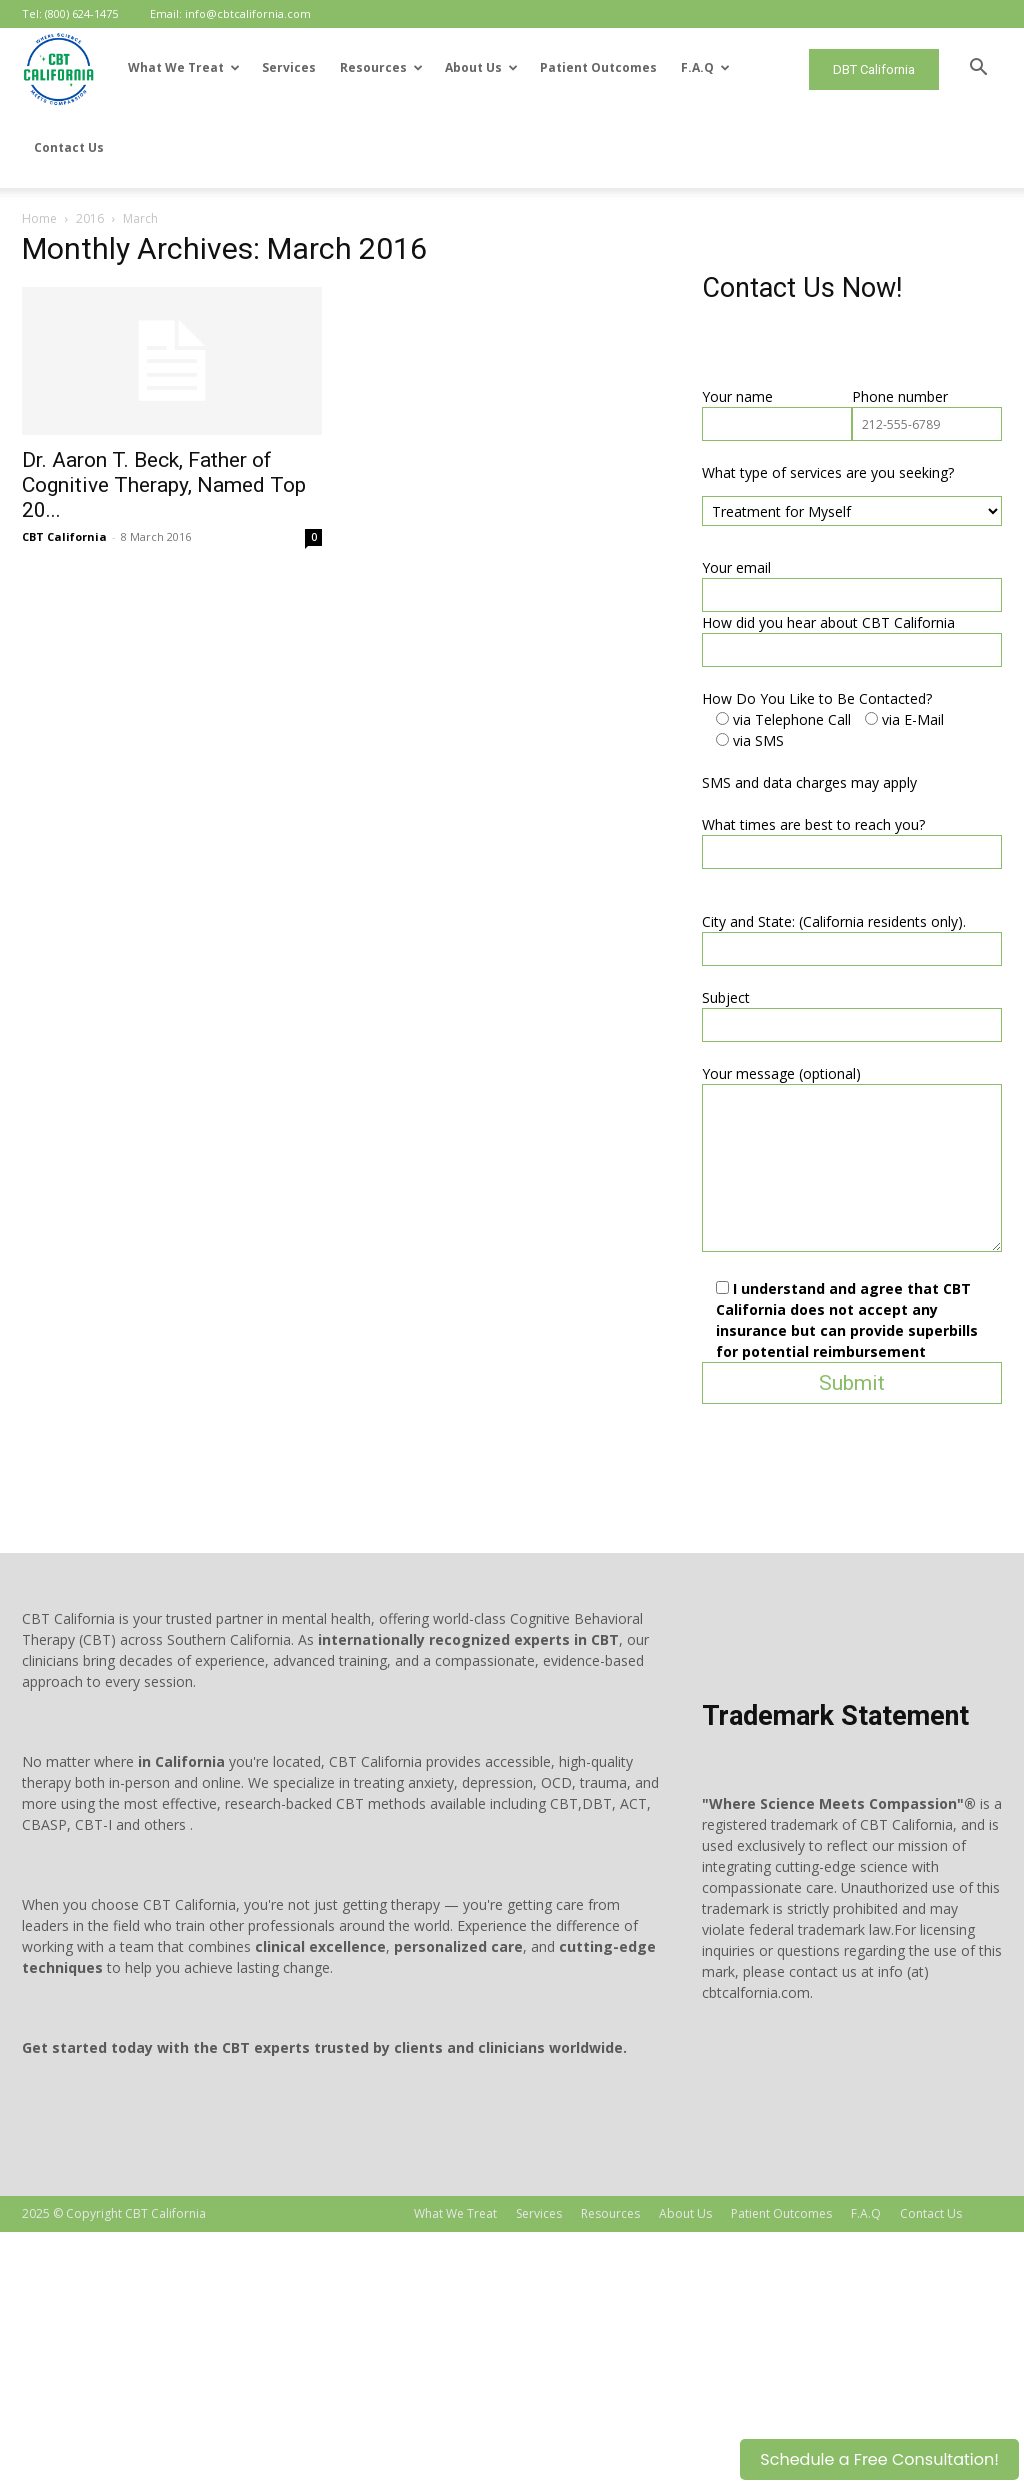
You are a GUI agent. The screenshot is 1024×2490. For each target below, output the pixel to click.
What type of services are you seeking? (148, 730)
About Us (481, 67)
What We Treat (184, 67)
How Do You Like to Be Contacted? (137, 956)
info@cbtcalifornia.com (248, 13)
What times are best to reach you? (133, 1082)
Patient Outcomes (598, 67)
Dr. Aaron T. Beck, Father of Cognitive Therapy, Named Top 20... (278, 405)
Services (289, 67)
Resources (381, 67)
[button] (978, 69)
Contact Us (69, 147)
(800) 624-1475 (81, 13)
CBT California (178, 456)
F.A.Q (705, 67)
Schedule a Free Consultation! (879, 2459)
